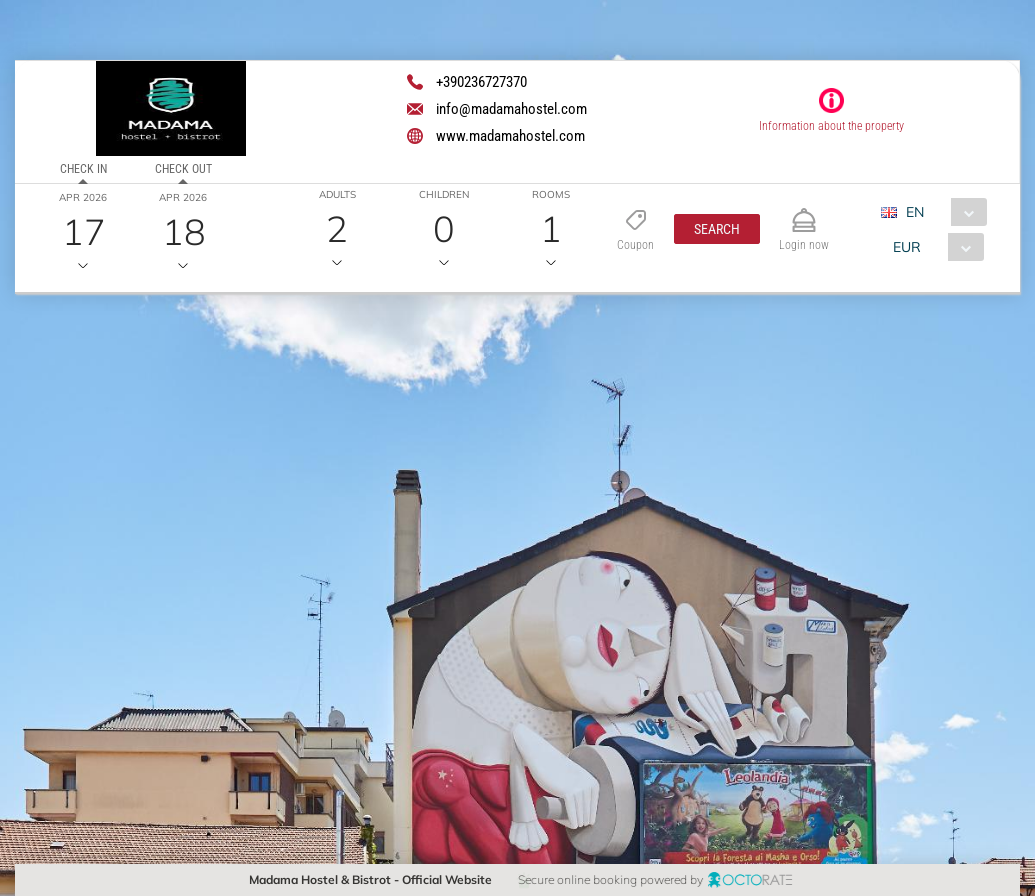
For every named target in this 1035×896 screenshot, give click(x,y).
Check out (182, 169)
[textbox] (163, 445)
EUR (907, 247)
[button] (717, 229)
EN (915, 212)
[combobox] (941, 212)
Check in (83, 169)
